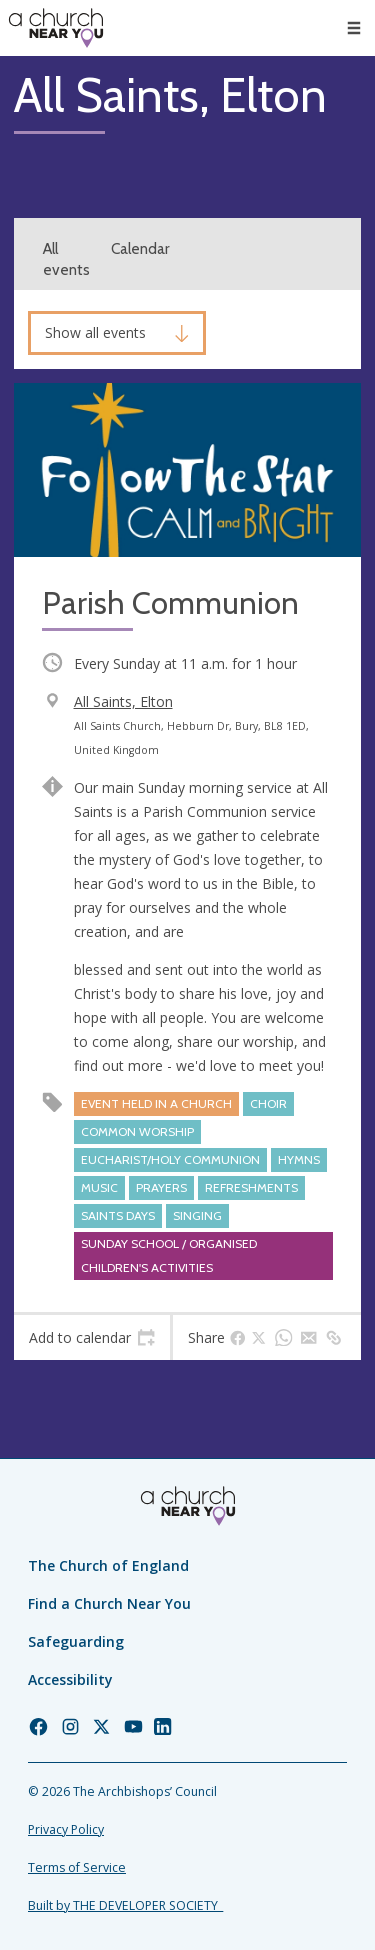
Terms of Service (77, 1867)
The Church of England (108, 1565)
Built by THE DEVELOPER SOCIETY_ (125, 1905)
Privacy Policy (66, 1829)
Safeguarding (76, 1641)
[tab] (92, 1338)
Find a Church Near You (109, 1603)
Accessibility (70, 1679)
